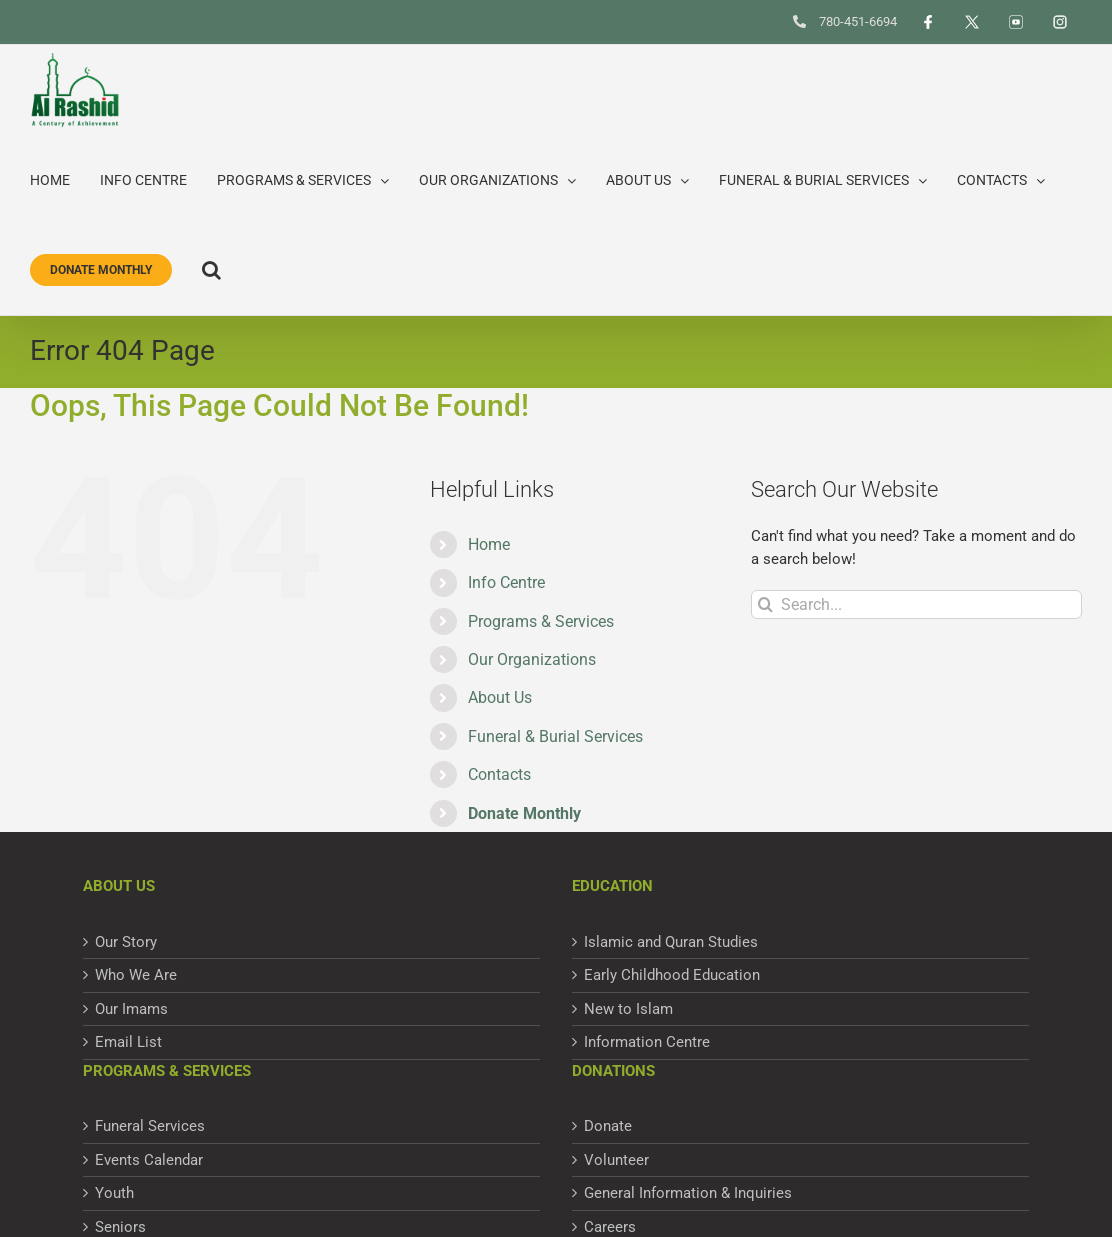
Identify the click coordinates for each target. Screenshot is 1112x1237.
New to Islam (628, 1009)
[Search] (765, 604)
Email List (128, 1042)
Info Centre (506, 582)
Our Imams (131, 1009)
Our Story (126, 942)
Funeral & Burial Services (555, 736)
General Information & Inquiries (688, 1193)
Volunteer (616, 1160)
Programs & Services (541, 621)
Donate (608, 1126)
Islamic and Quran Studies (671, 942)
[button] (211, 270)
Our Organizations (532, 659)
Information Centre (647, 1042)
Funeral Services (150, 1126)
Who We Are (136, 975)
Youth (114, 1193)
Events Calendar (149, 1160)
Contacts (499, 774)
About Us (500, 697)
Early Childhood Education (672, 975)
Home (489, 544)
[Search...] (916, 604)
